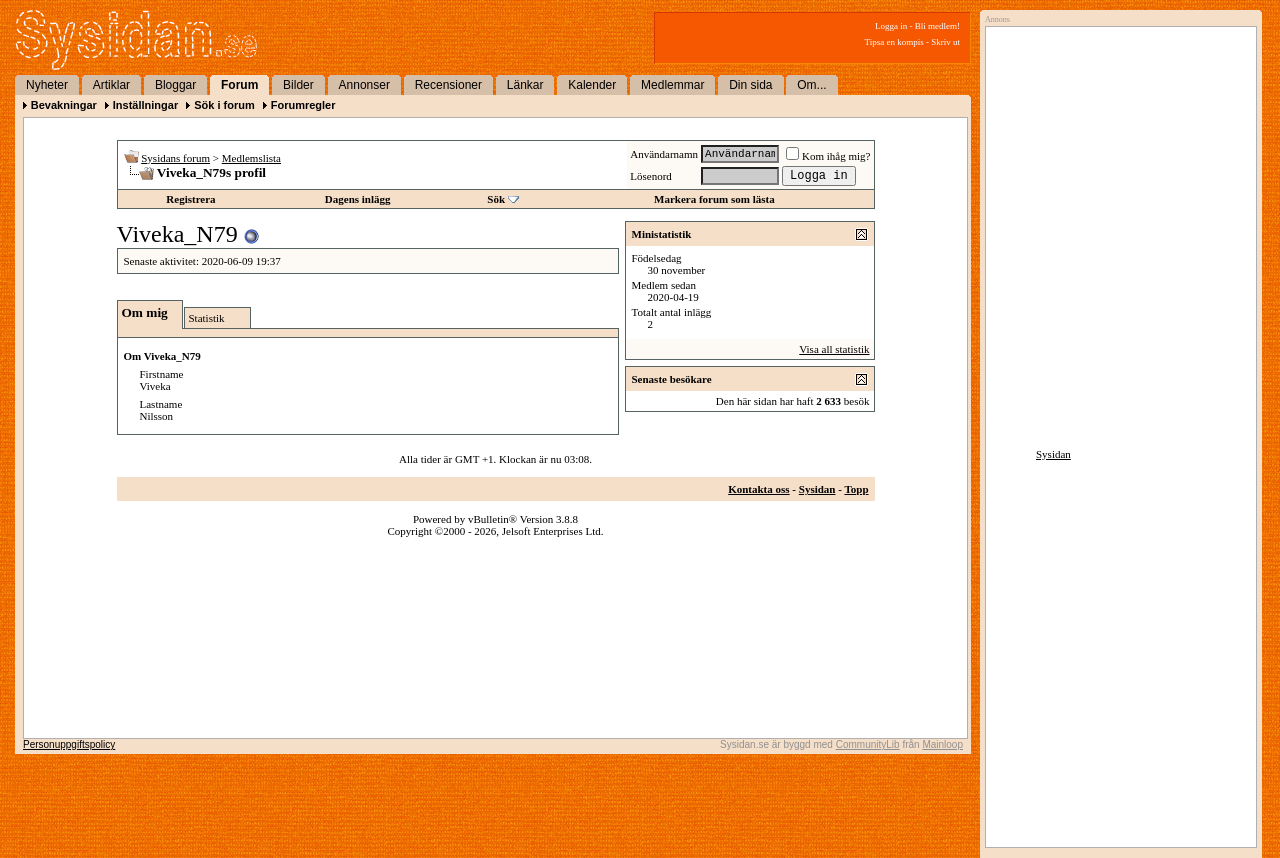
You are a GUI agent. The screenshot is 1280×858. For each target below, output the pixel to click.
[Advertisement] (1116, 237)
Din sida (750, 85)
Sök (496, 199)
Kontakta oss (758, 489)
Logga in (891, 26)
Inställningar (145, 105)
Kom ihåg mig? (828, 156)
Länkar (525, 85)
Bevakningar (64, 105)
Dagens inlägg (358, 199)
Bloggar (175, 85)
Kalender (592, 85)
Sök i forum (224, 105)
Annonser (364, 85)
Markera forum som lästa (714, 199)
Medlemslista (251, 158)
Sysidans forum (175, 158)
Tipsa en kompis (894, 42)
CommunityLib (868, 744)
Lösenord (651, 176)
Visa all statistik (834, 349)
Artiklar (111, 85)
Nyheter (47, 85)
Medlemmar (672, 85)
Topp (856, 489)
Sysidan (817, 489)
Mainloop (942, 744)
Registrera (190, 199)
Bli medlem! (937, 26)
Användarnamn (664, 154)
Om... (811, 85)
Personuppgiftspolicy (69, 744)
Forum (239, 85)
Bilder (298, 85)
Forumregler (303, 105)
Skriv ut (945, 42)
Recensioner (448, 85)
